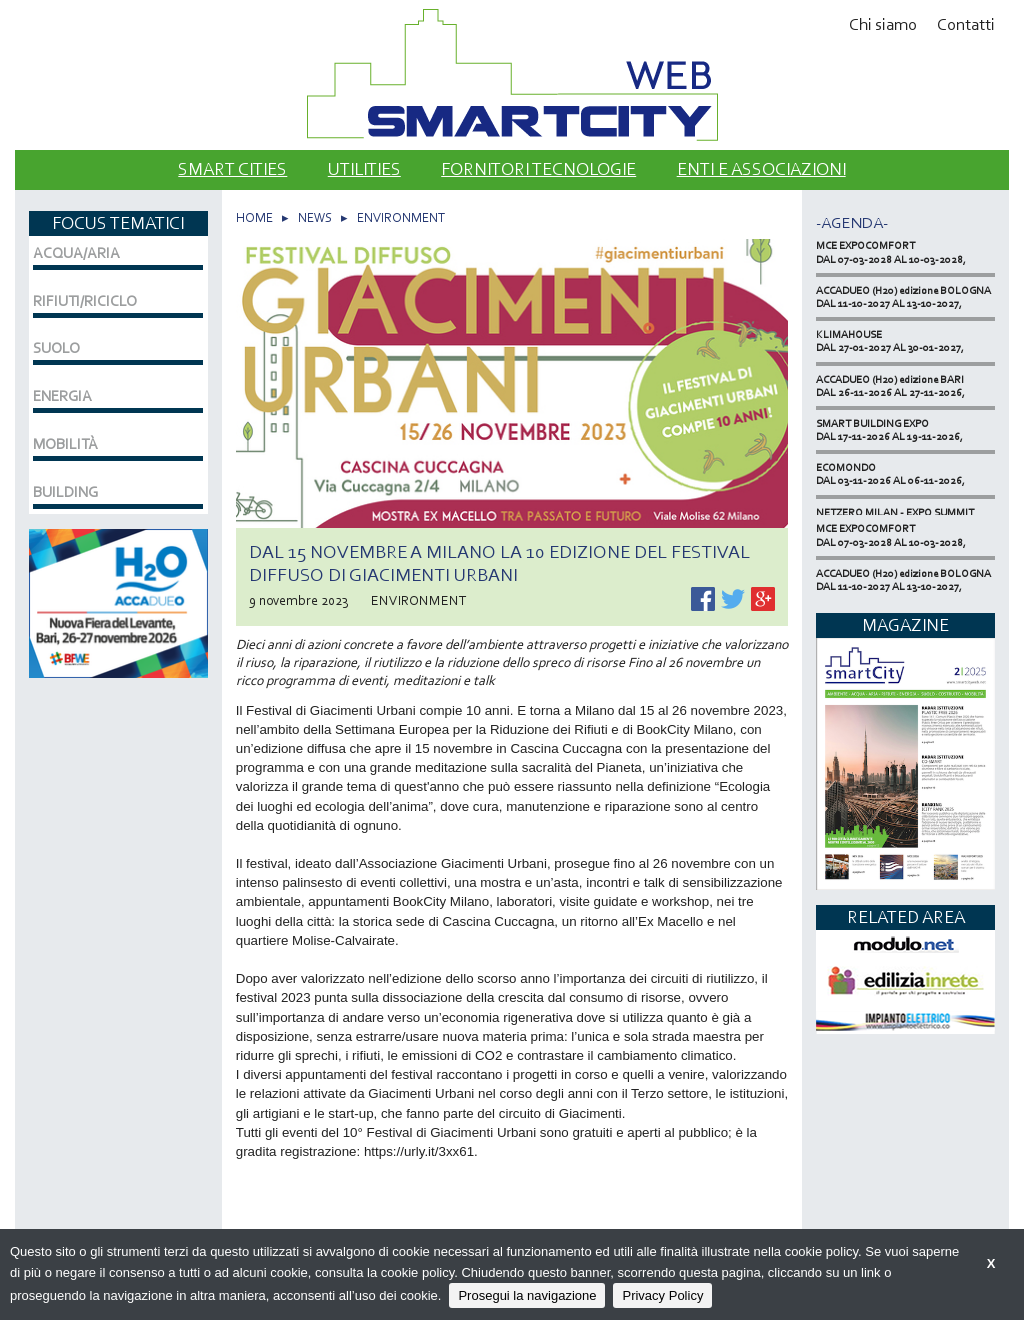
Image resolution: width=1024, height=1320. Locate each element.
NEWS (315, 217)
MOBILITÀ (65, 444)
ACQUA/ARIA (76, 253)
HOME (254, 217)
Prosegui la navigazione (527, 1295)
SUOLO (56, 348)
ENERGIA (62, 396)
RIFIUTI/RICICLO (85, 301)
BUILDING (65, 492)
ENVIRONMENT (401, 217)
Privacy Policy (662, 1295)
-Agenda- (852, 222)
